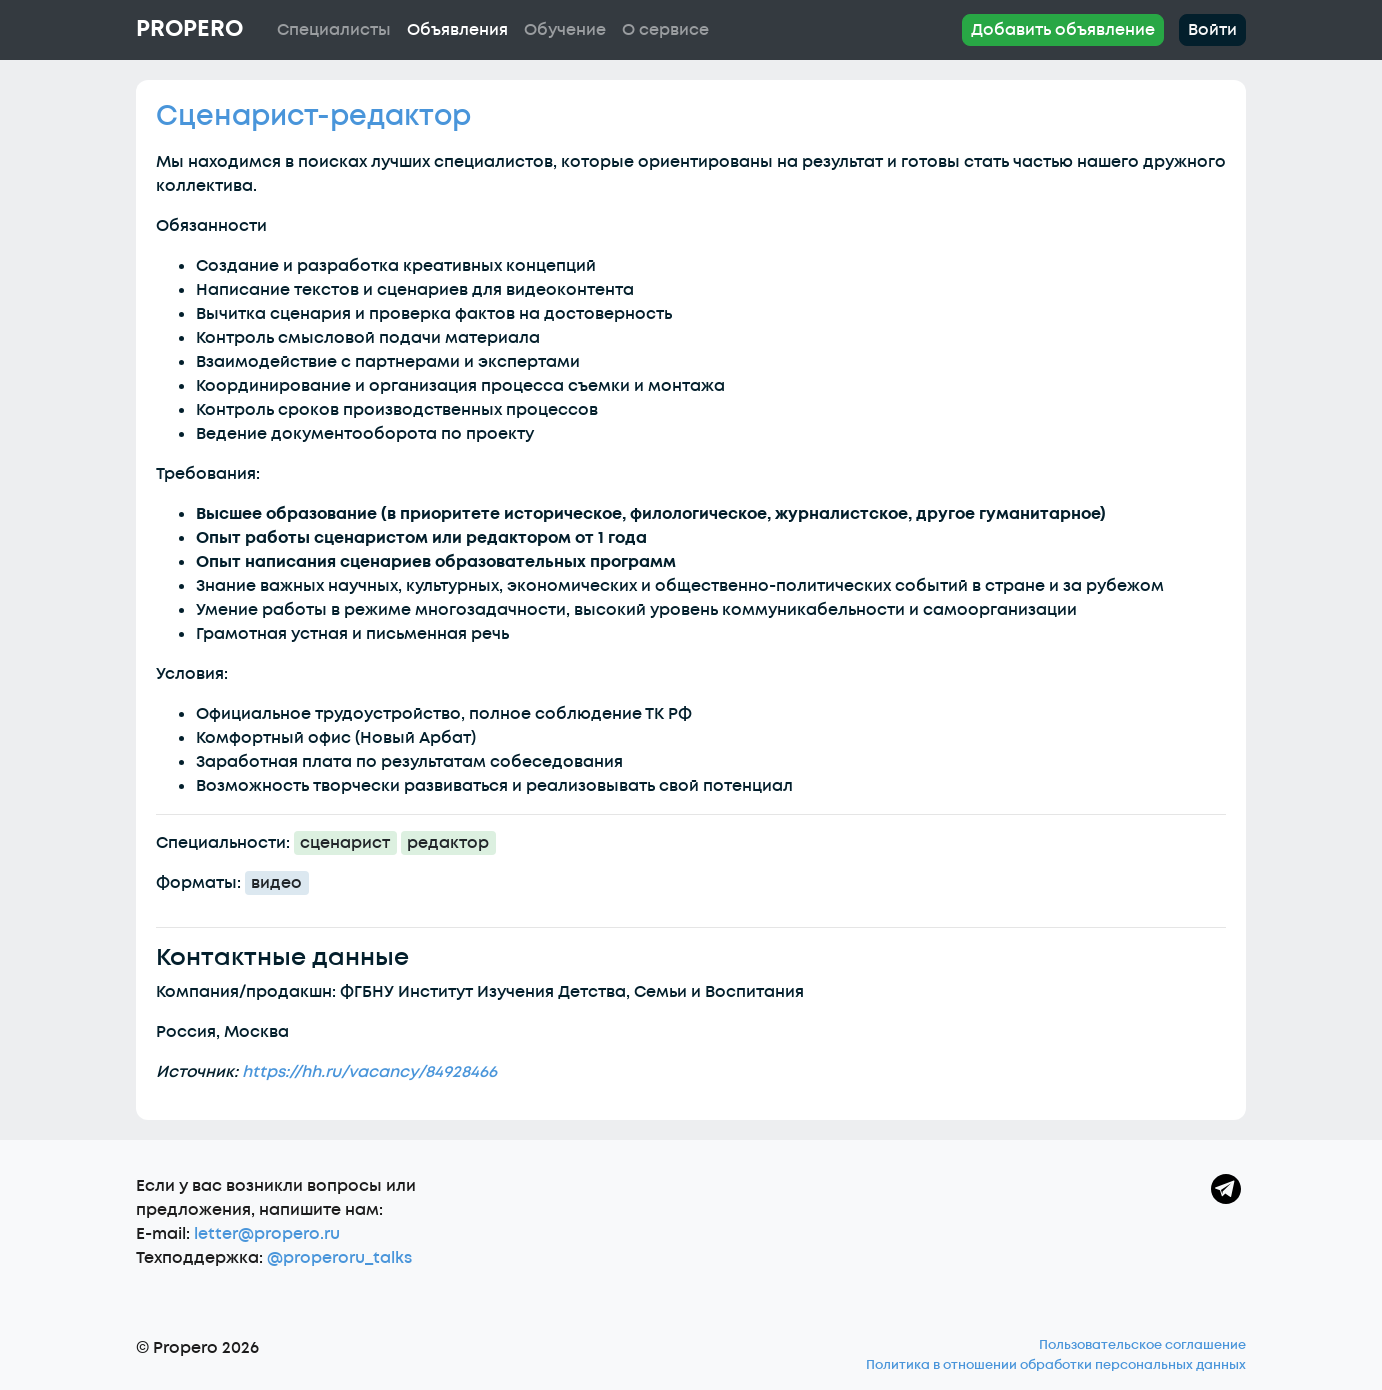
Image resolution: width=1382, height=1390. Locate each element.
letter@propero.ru (267, 1234)
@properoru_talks (339, 1258)
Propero (189, 29)
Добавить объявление (1063, 30)
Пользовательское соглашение (1142, 1345)
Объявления (457, 30)
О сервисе (665, 30)
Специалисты (334, 30)
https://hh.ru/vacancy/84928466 (369, 1072)
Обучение (565, 30)
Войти (1212, 30)
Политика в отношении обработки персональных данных (1056, 1365)
